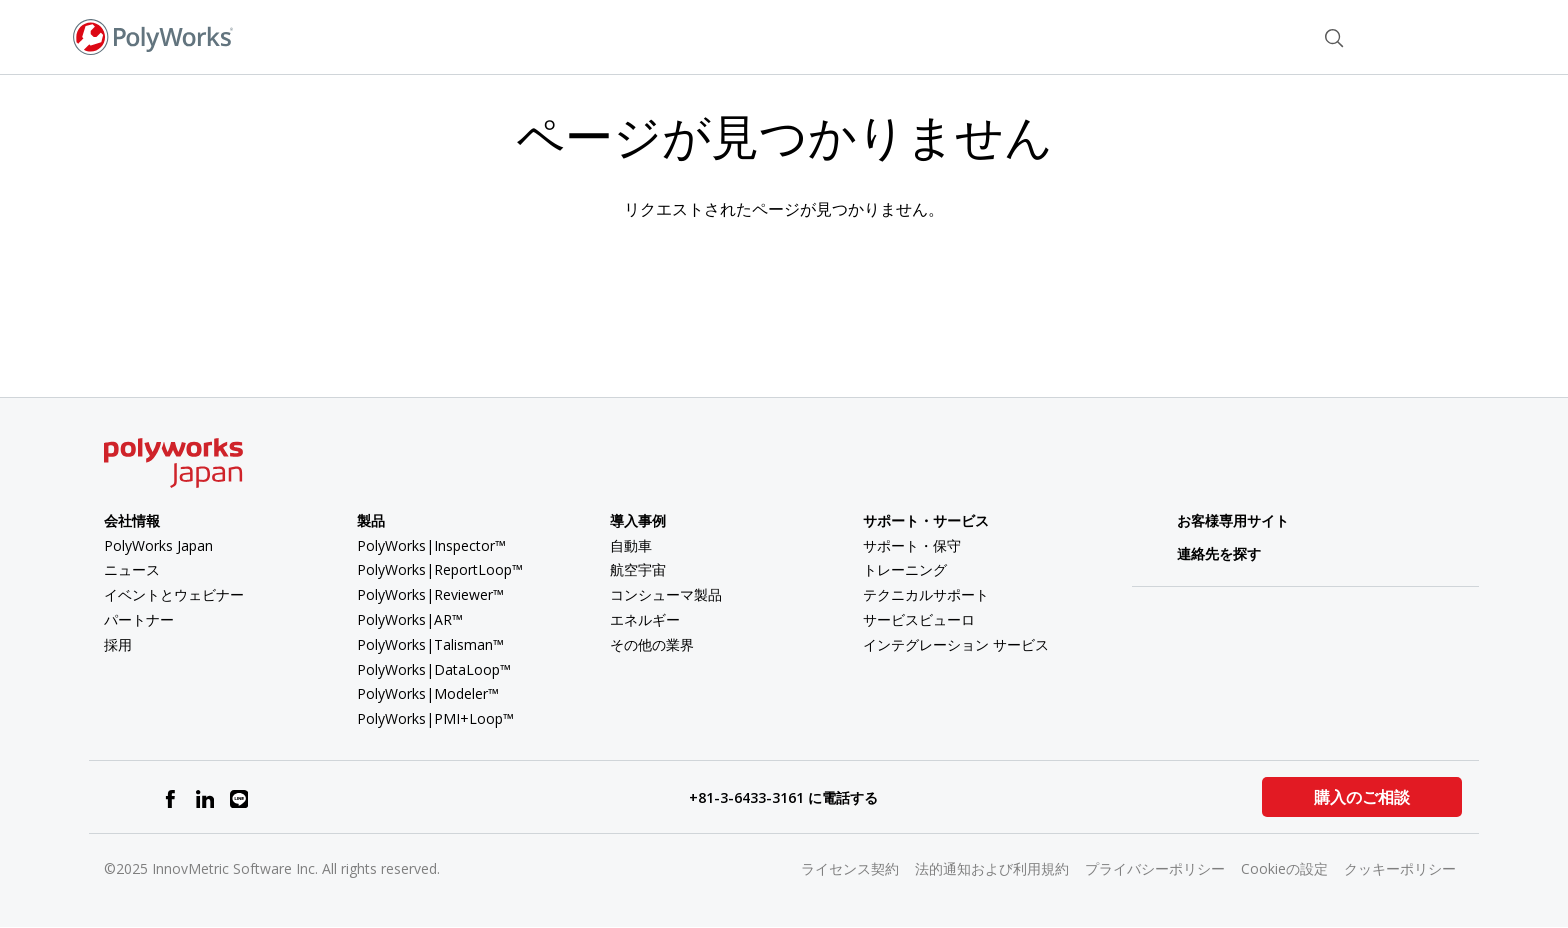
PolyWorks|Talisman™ (430, 644)
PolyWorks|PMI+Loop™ (435, 718)
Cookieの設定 (1284, 868)
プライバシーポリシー (1155, 868)
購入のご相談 (1362, 797)
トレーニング (905, 569)
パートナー (139, 619)
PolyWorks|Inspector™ (431, 545)
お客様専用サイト (1218, 520)
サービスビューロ (919, 619)
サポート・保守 (912, 545)
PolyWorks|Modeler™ (428, 693)
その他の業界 (652, 644)
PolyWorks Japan (158, 545)
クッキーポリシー (1400, 868)
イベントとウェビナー (174, 594)
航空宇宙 (638, 569)
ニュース (132, 569)
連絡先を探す (1204, 553)
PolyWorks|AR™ (410, 619)
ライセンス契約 (850, 868)
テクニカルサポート (926, 594)
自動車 (631, 545)
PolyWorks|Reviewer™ (430, 594)
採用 (118, 644)
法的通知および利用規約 (992, 868)
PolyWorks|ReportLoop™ (440, 569)
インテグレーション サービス (956, 644)
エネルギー (645, 619)
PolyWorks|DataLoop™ (434, 669)
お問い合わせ (1251, 35)
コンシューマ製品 (666, 594)
